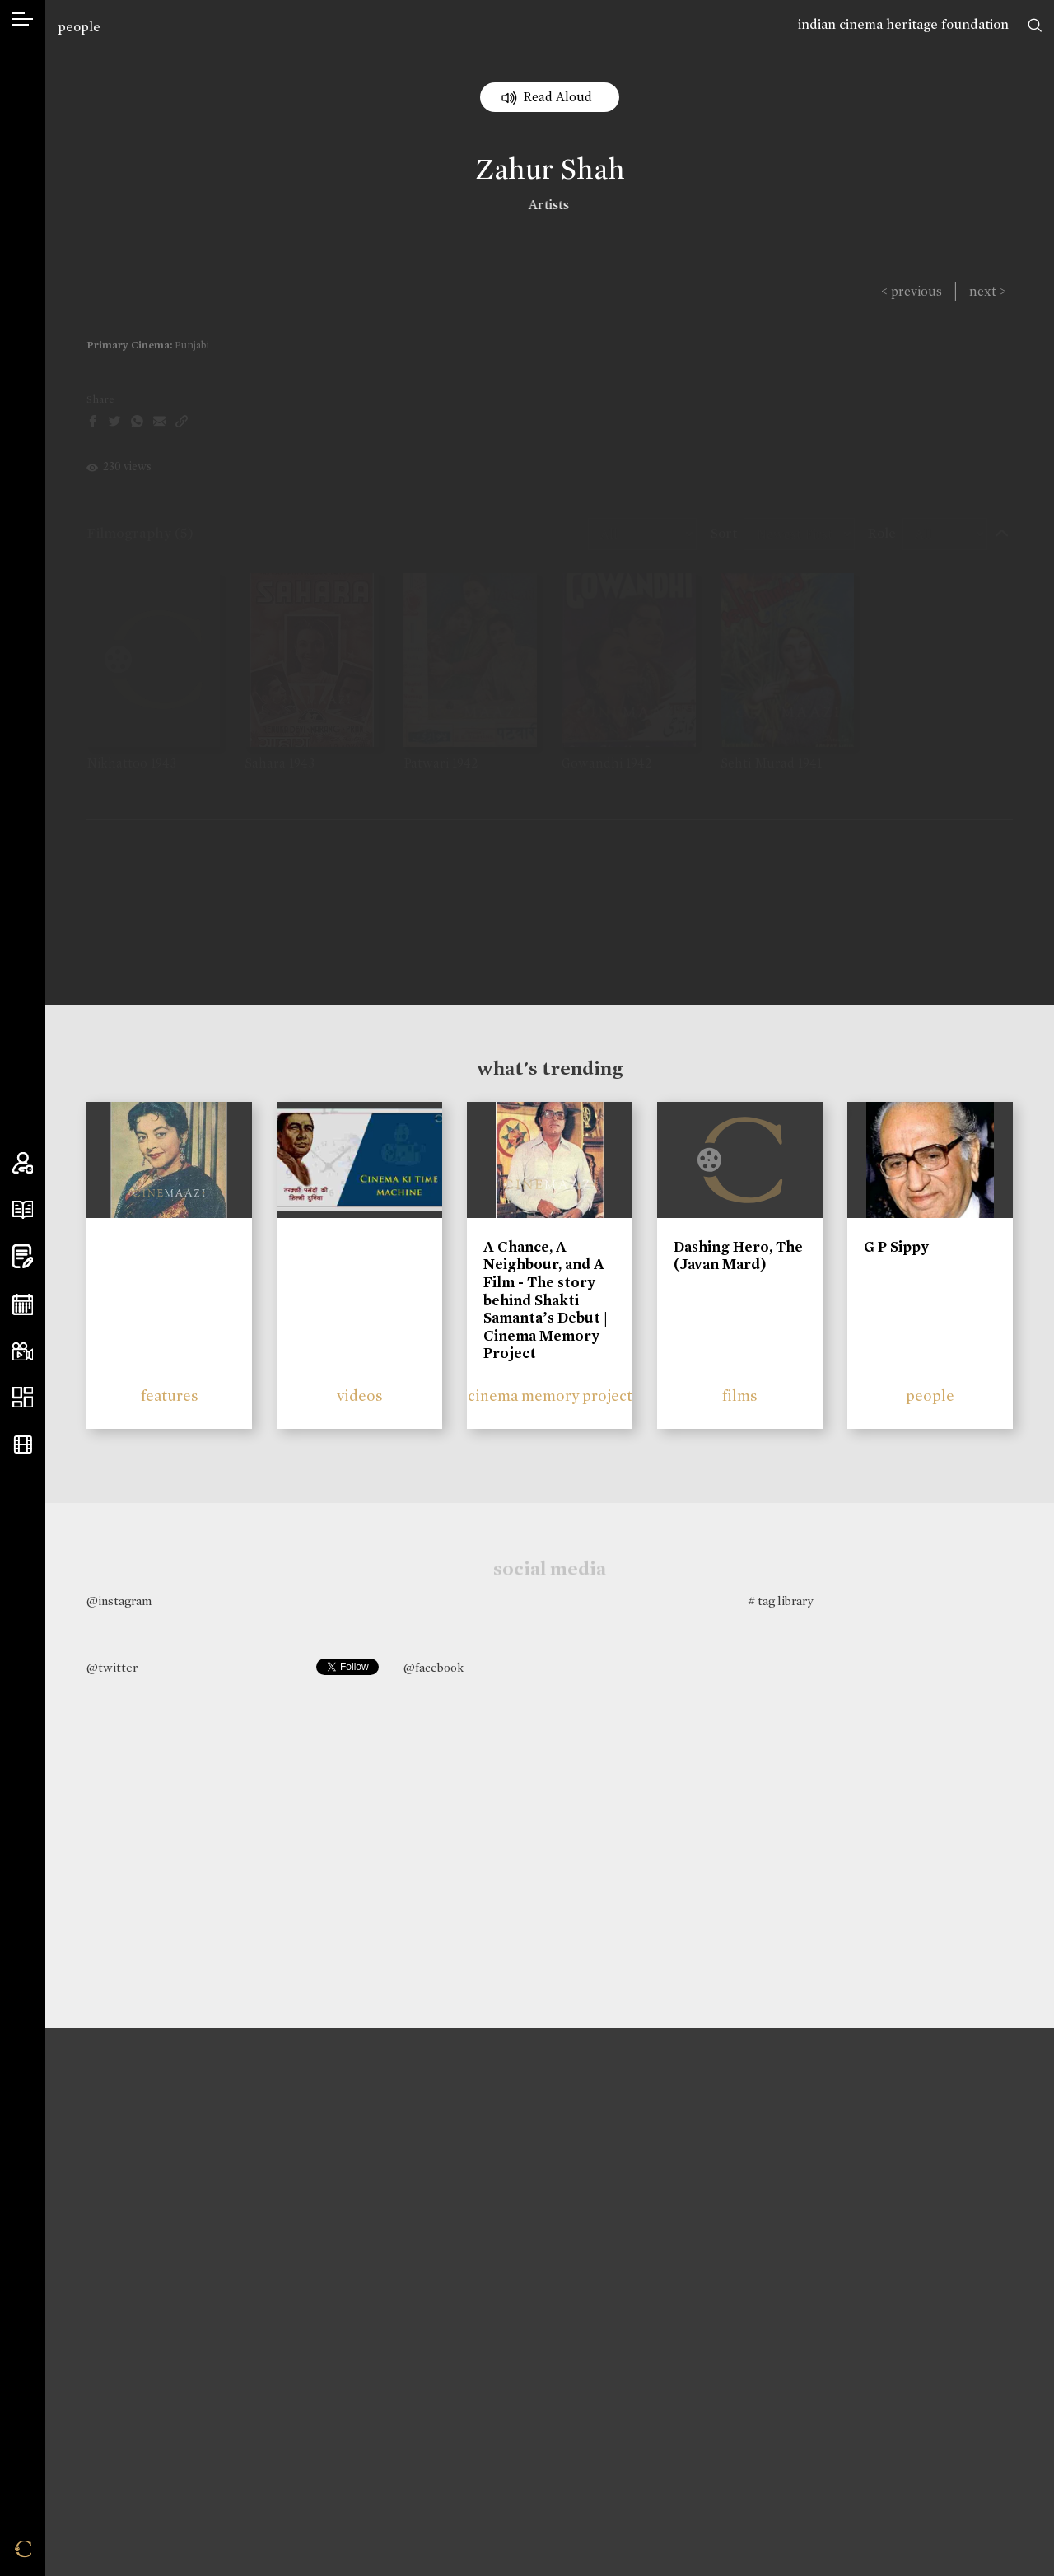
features (169, 1395)
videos (360, 1395)
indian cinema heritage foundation (903, 24)
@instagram (119, 1601)
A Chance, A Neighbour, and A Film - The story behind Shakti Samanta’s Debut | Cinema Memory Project (545, 1300)
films (740, 1395)
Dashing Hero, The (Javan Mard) (738, 1256)
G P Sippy (896, 1247)
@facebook (433, 1667)
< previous (911, 291)
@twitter (112, 1667)
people (79, 26)
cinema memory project (550, 1395)
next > (987, 291)
